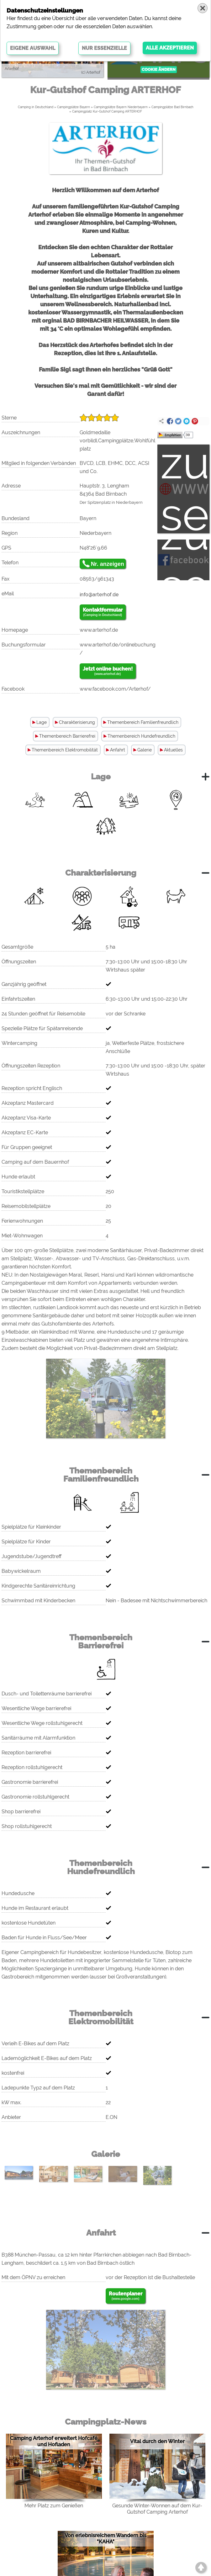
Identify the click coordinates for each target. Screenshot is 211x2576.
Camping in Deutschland (35, 107)
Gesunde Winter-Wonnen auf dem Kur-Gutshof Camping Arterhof (157, 2509)
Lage (41, 722)
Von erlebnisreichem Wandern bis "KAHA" (105, 2538)
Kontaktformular (103, 612)
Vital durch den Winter (157, 2441)
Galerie (144, 749)
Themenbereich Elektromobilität (65, 749)
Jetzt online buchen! (108, 671)
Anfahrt (117, 749)
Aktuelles (173, 749)
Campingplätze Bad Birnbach (172, 107)
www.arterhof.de (99, 630)
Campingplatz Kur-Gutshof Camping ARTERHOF (107, 111)
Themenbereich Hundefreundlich (141, 736)
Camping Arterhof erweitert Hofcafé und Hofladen (54, 2441)
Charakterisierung (77, 722)
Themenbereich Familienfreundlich (142, 722)
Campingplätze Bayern (73, 107)
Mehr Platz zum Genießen (53, 2506)
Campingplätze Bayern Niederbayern (121, 107)
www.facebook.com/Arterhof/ (115, 689)
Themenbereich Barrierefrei (67, 736)
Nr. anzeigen (107, 564)
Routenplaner (125, 2296)
